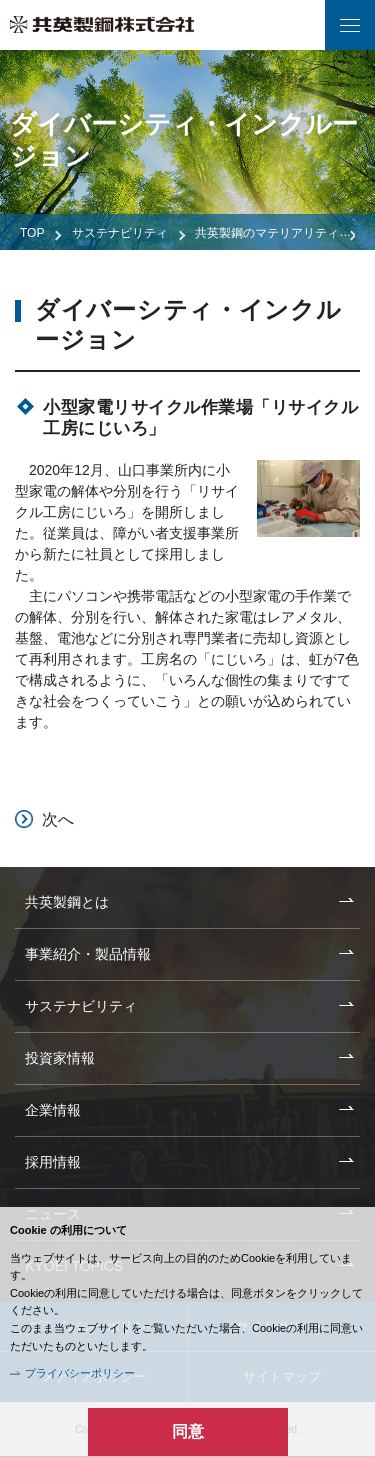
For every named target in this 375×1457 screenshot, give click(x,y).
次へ (58, 819)
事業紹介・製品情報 (88, 954)
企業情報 (53, 1110)
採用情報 (53, 1162)
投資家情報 (60, 1058)
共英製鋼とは (67, 902)
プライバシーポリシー (80, 1373)
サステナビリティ (120, 233)
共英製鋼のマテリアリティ (267, 233)
